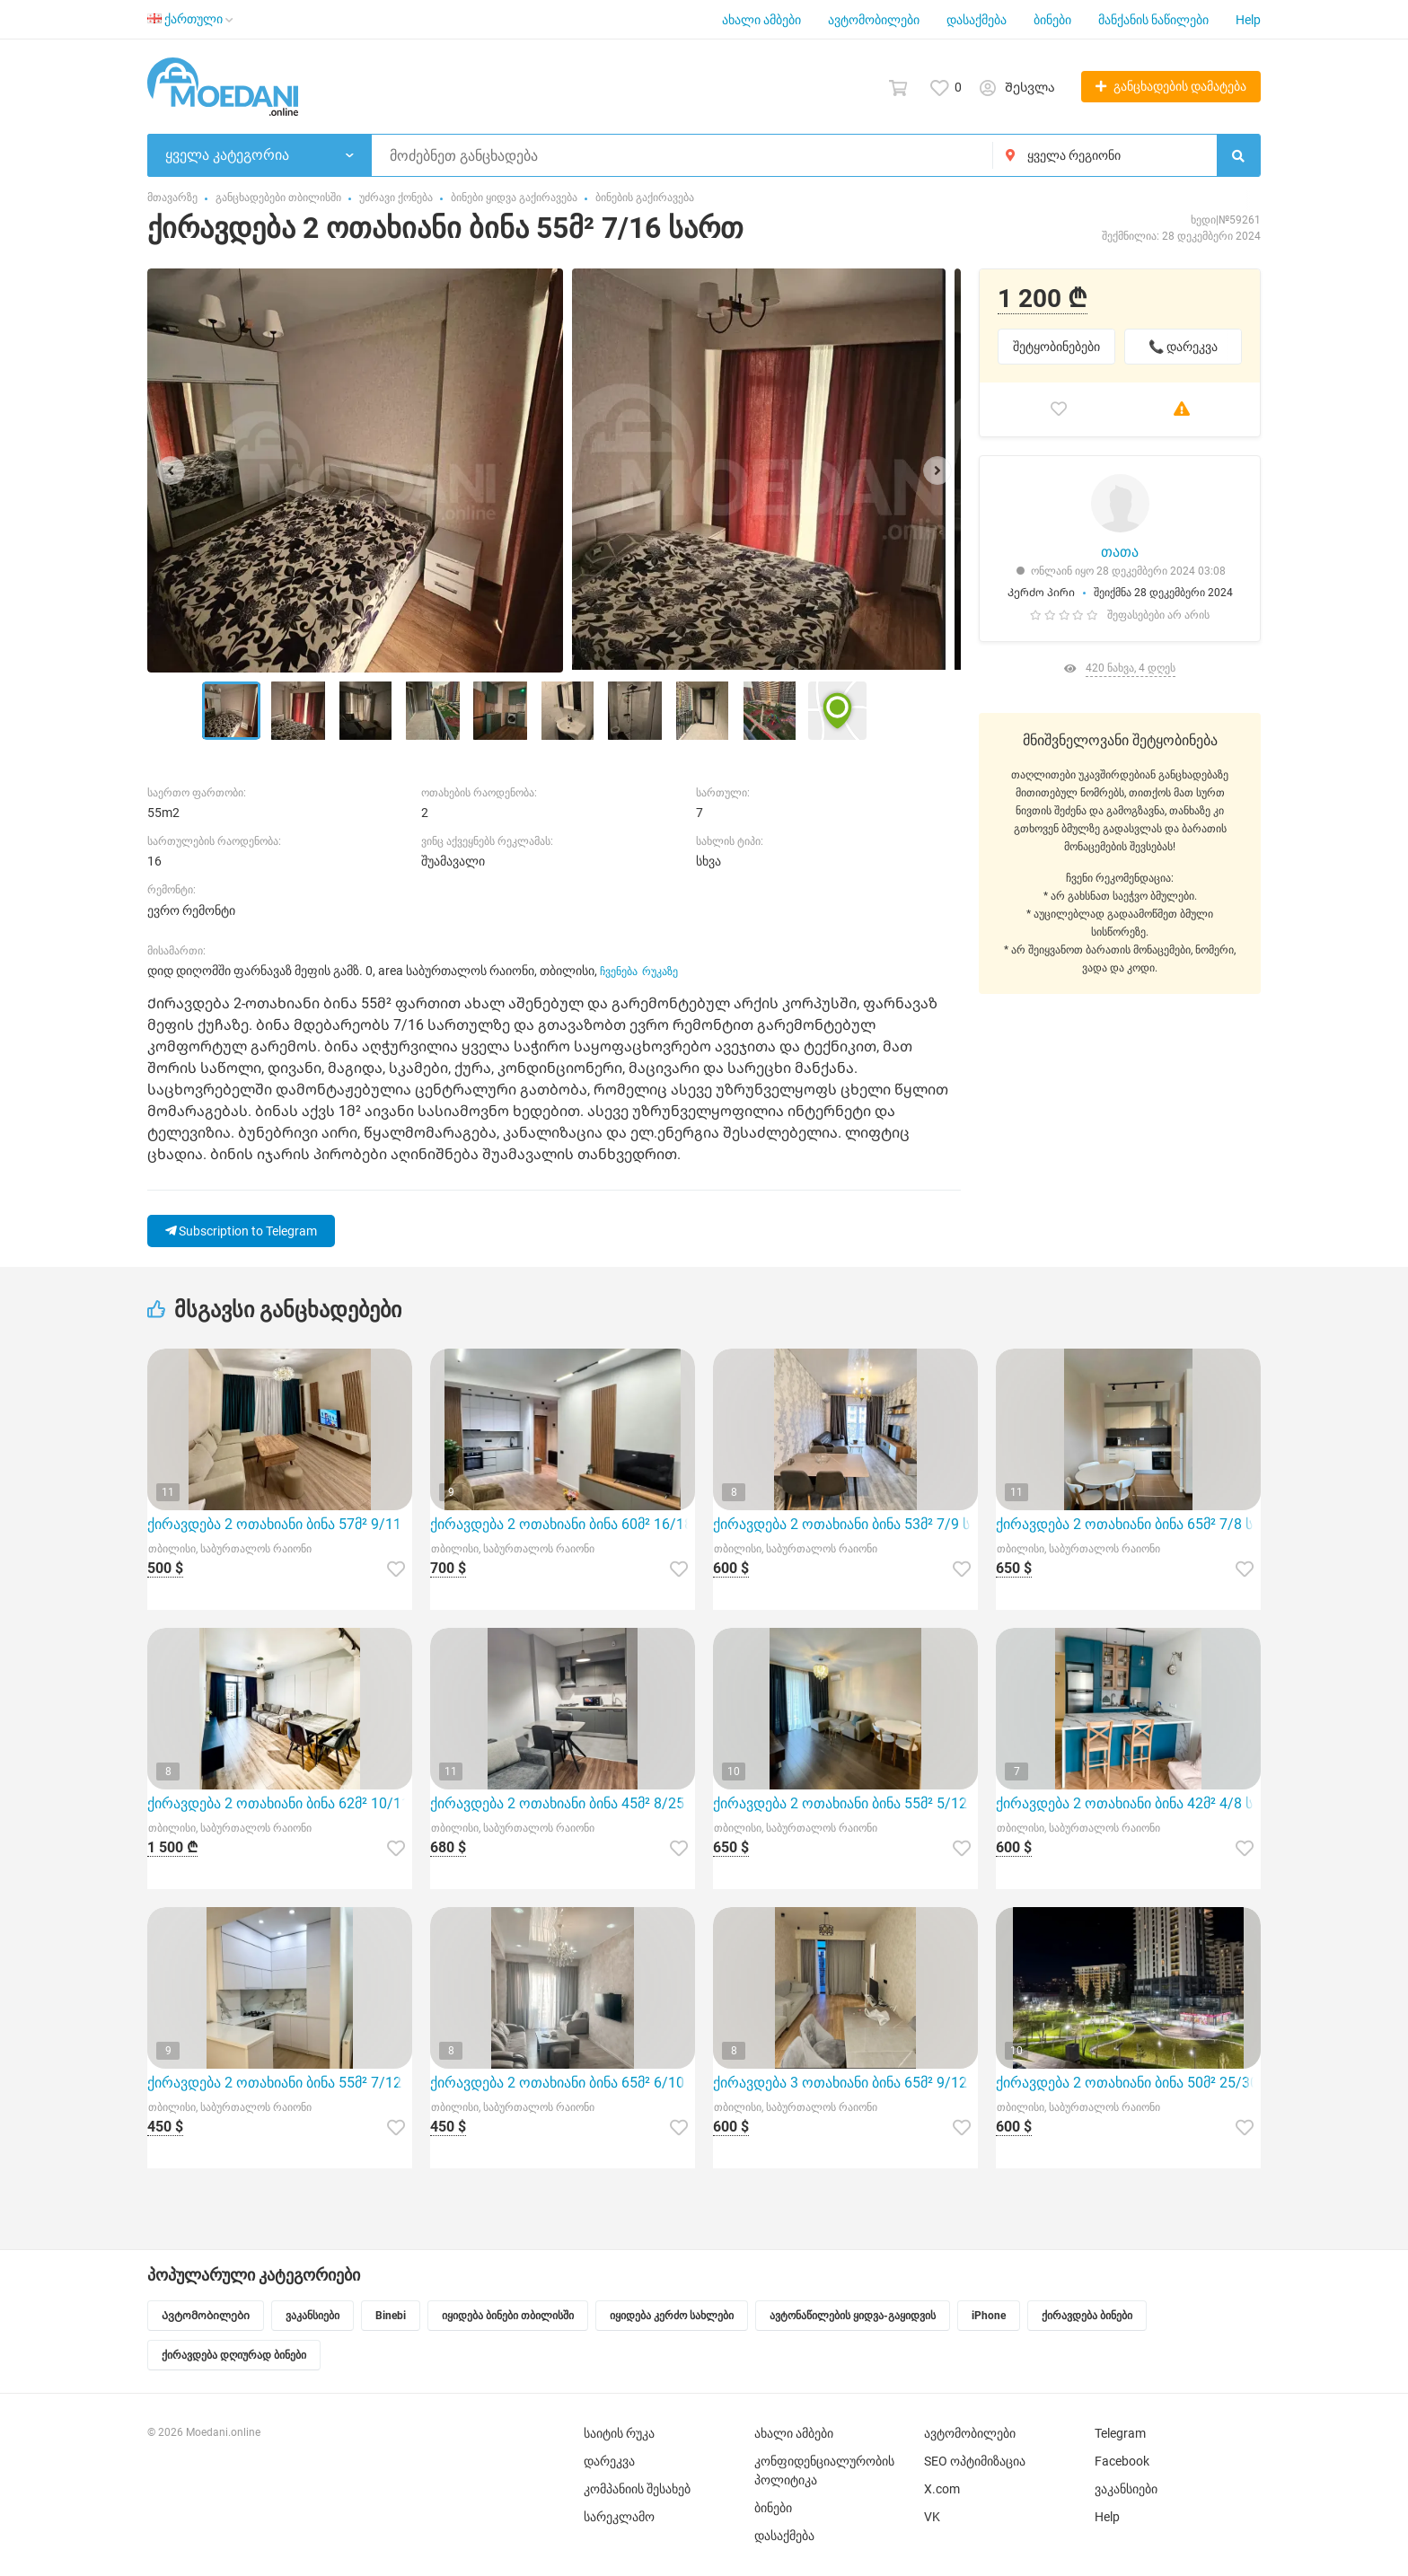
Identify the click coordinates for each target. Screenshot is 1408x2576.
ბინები (1052, 20)
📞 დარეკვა (1183, 346)
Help (1248, 20)
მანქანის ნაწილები (1153, 20)
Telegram (1120, 2433)
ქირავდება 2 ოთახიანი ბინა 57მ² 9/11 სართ (279, 1524)
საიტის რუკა (619, 2433)
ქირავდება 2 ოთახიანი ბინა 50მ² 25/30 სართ (1128, 2082)
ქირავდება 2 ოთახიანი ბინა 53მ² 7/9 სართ (845, 1524)
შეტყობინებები (1056, 346)
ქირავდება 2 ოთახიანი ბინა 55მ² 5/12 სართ (845, 1803)
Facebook (1122, 2461)
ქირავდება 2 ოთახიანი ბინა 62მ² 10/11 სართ (279, 1803)
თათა (1120, 551)
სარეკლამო (619, 2517)
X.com (942, 2489)
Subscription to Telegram (241, 1231)
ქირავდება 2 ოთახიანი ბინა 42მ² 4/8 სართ (1128, 1803)
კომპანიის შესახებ (637, 2489)
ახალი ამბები (761, 20)
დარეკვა (609, 2461)
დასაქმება (976, 20)
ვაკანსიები (1126, 2489)
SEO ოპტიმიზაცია (974, 2461)
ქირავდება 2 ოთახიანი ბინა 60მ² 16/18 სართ (562, 1524)
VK (932, 2517)
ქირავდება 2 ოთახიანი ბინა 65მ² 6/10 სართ (562, 2082)
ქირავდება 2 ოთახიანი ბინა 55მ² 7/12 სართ (279, 2082)
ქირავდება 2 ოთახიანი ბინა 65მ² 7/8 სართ (1128, 1524)
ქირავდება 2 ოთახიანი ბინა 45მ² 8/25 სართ (562, 1803)
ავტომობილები (874, 20)
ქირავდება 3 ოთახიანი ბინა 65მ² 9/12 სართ (845, 2082)
